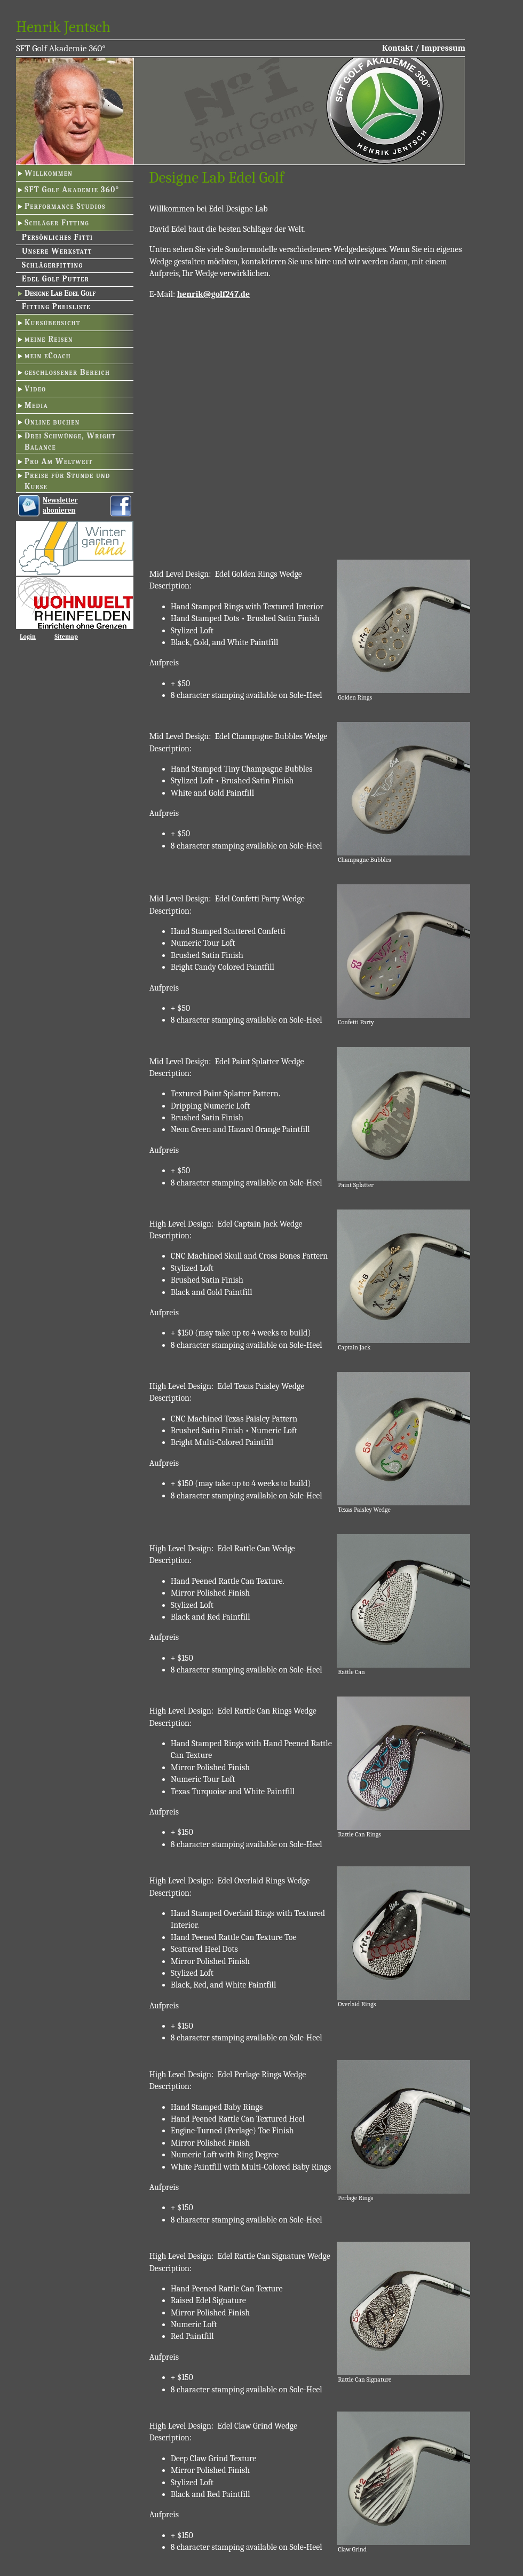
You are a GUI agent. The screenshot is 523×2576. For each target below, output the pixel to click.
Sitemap (66, 636)
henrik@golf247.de (213, 294)
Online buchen (52, 422)
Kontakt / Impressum (423, 48)
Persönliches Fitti (57, 237)
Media (36, 405)
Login (28, 636)
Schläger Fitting (57, 222)
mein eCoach (48, 355)
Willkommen (49, 173)
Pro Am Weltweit (59, 461)
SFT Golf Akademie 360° (72, 189)
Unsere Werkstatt (57, 251)
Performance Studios (65, 206)
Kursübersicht (53, 322)
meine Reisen (49, 339)
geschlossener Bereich (67, 372)
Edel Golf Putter (55, 279)
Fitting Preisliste (56, 306)
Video (35, 389)
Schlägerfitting (52, 265)
